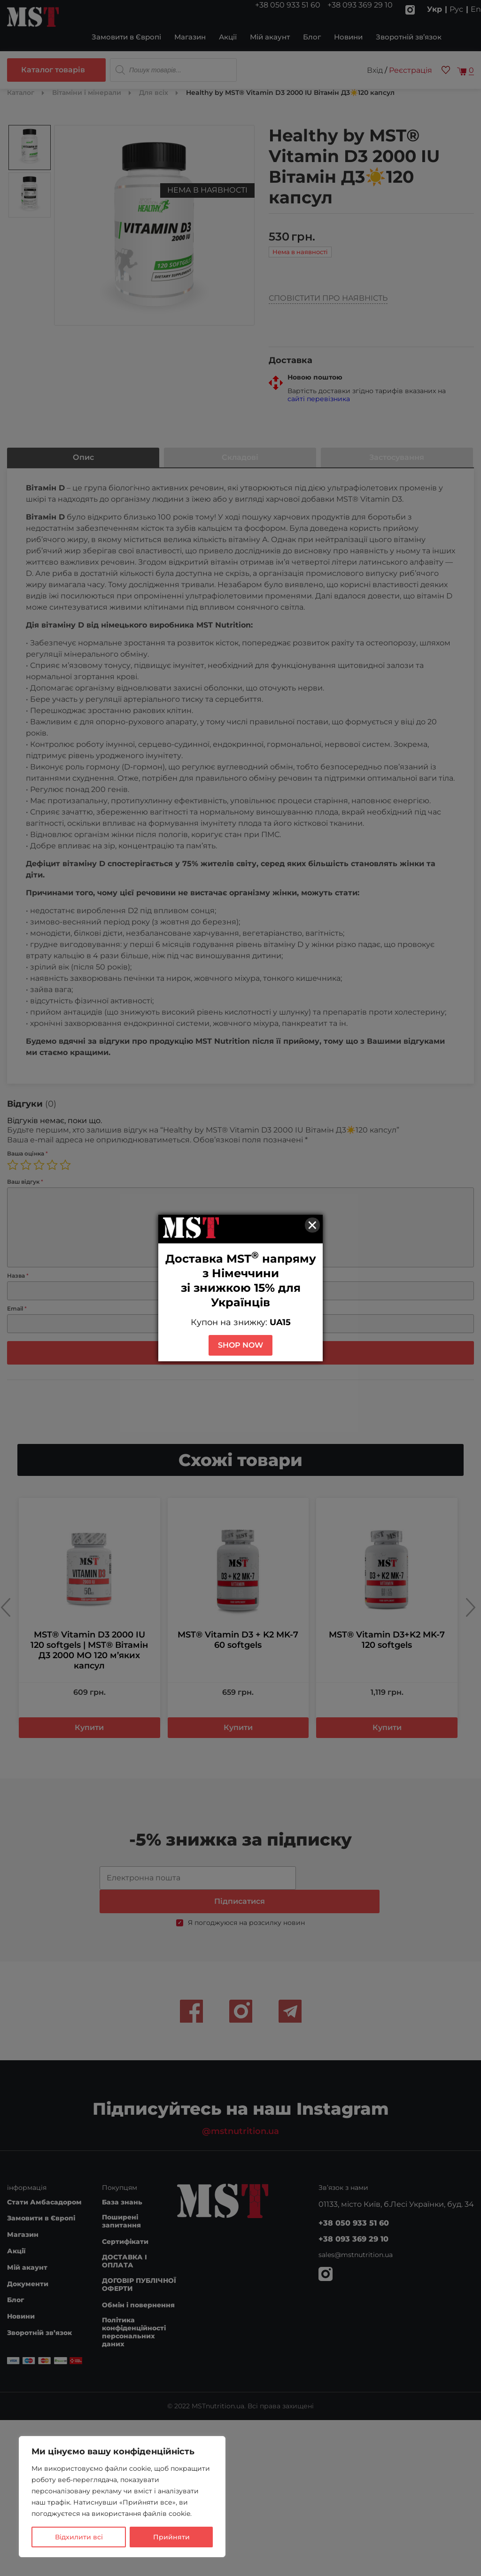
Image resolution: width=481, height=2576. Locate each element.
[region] (122, 2496)
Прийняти (171, 2537)
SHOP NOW (240, 1345)
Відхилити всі (79, 2537)
